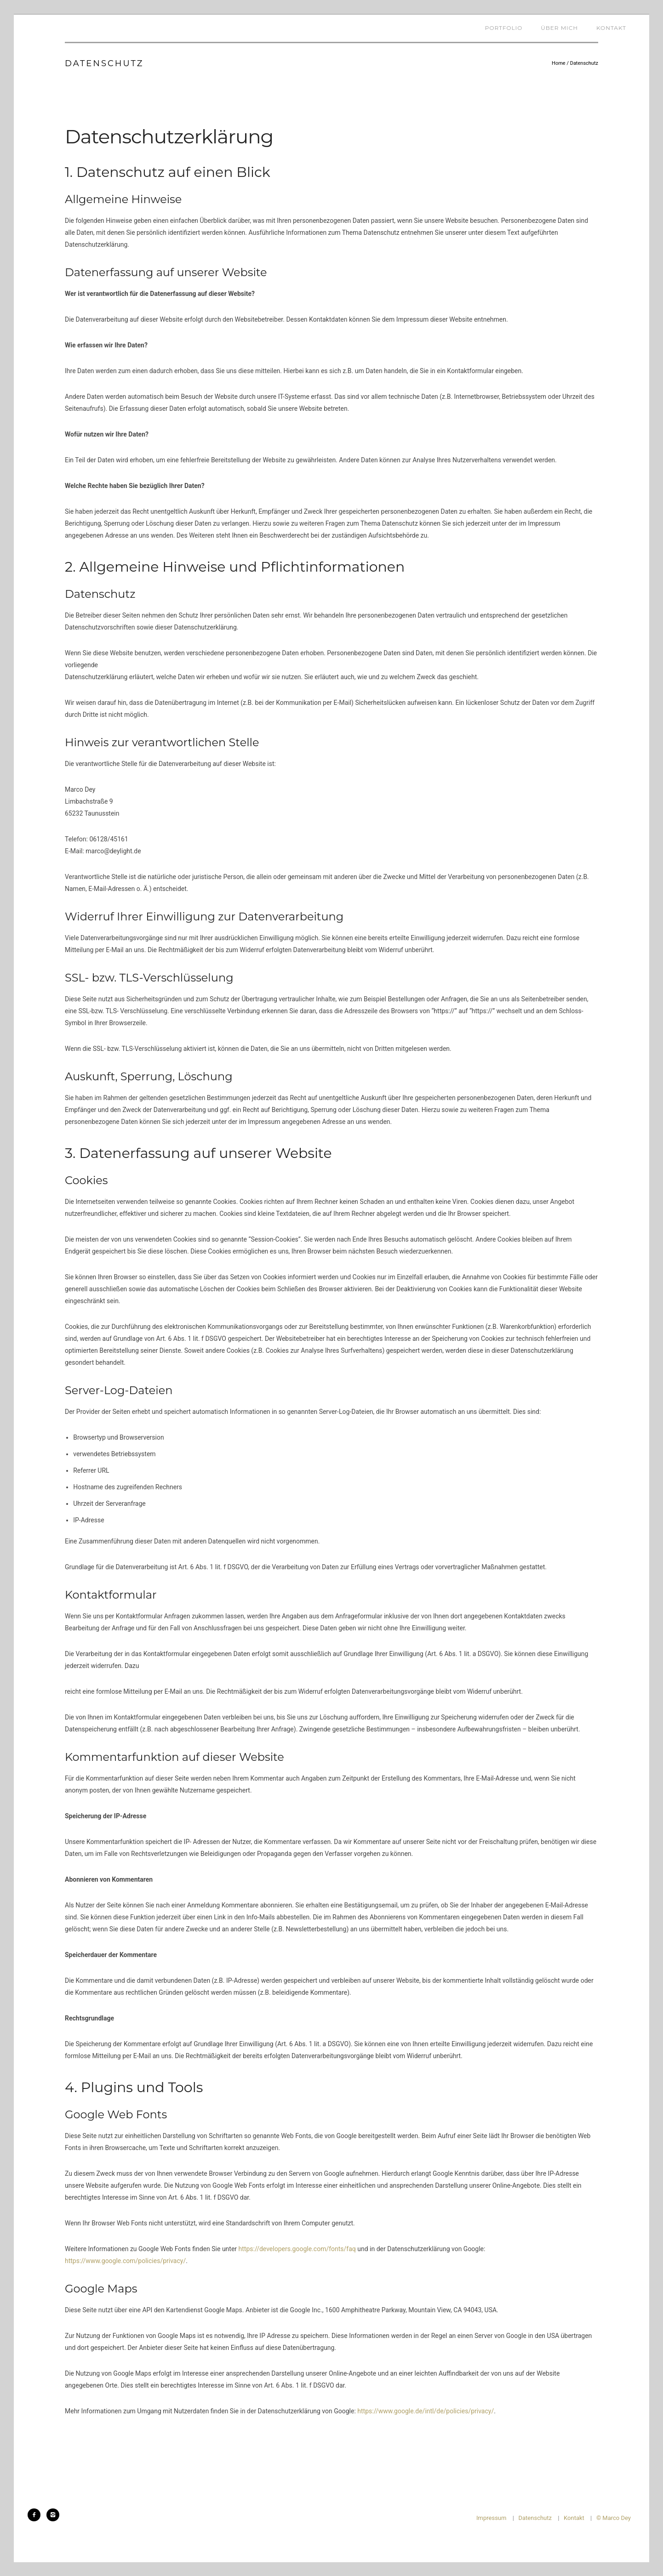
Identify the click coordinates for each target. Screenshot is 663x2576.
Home (559, 63)
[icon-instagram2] (52, 2514)
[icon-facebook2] (36, 2514)
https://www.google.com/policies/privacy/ (125, 2260)
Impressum (491, 2517)
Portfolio (503, 27)
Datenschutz (584, 63)
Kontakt (611, 27)
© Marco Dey (613, 2517)
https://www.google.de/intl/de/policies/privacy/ (425, 2411)
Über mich (559, 27)
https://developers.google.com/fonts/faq (297, 2249)
